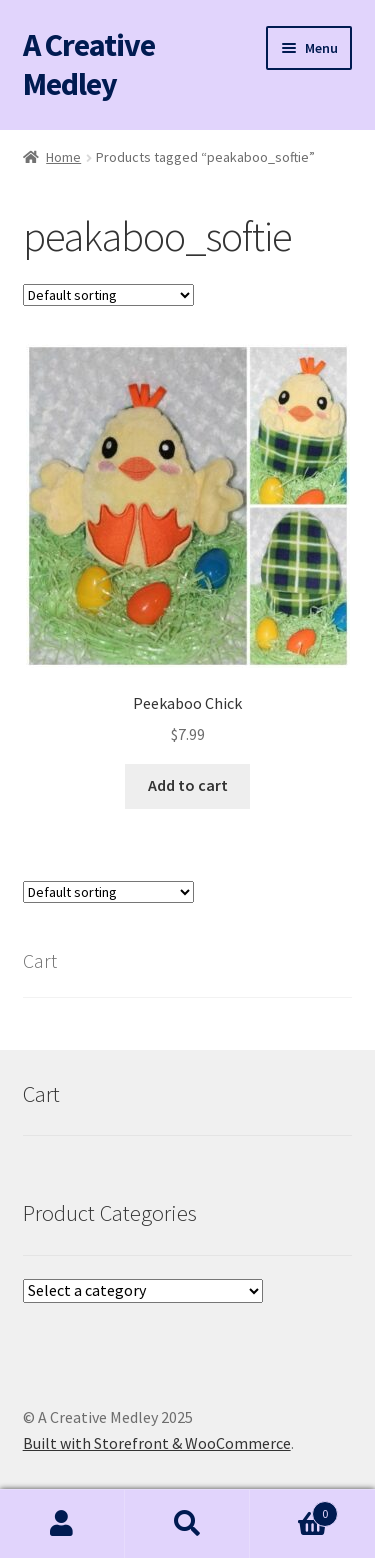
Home (63, 157)
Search (187, 1524)
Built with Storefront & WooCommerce (157, 1443)
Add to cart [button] (188, 785)
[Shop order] (108, 295)
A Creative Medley (89, 64)
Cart (294, 1509)
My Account (62, 1524)
